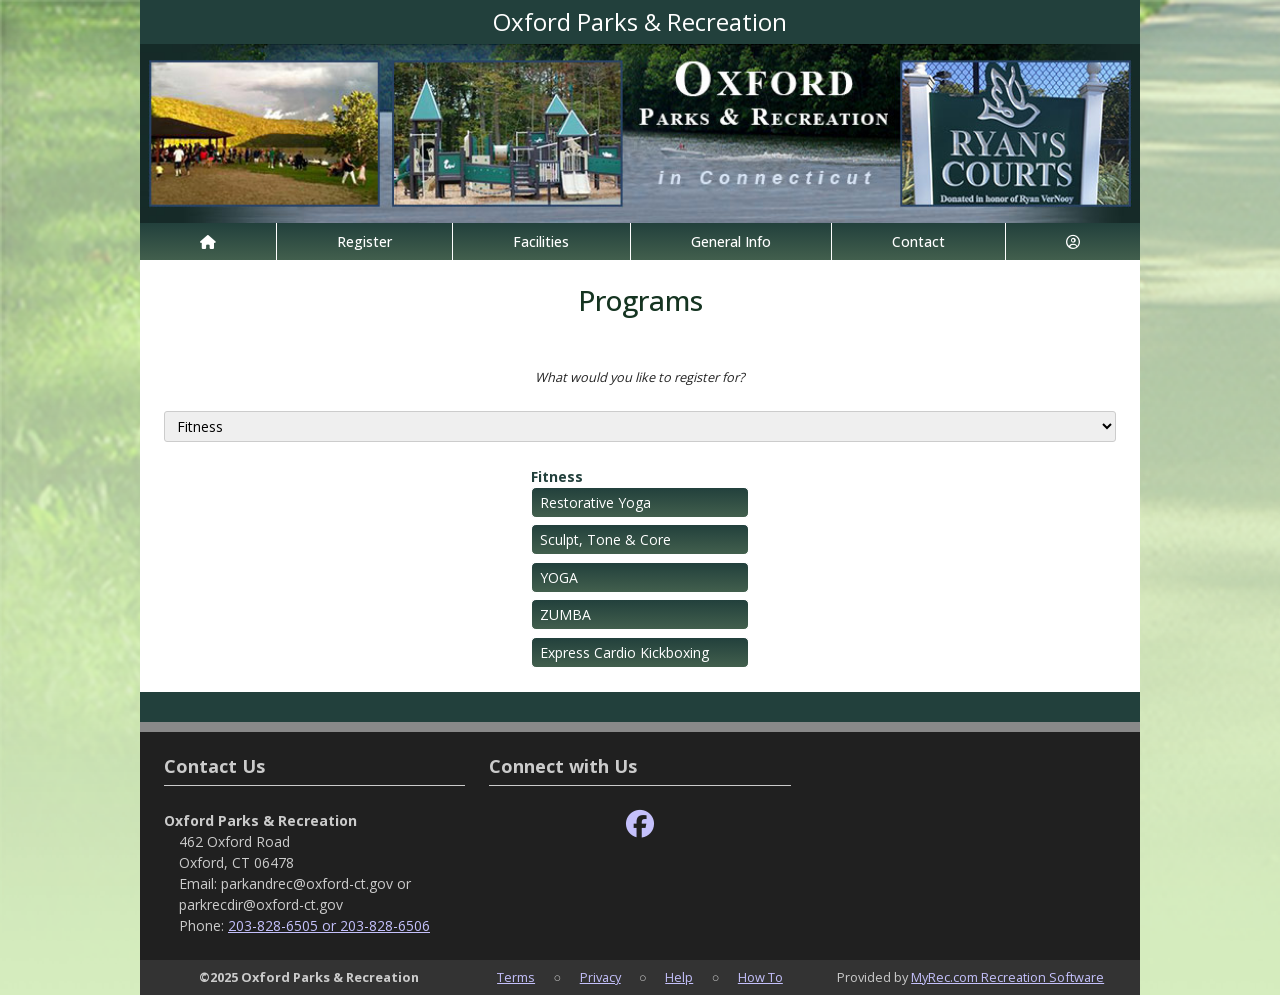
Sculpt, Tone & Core (605, 539)
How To (760, 977)
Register (364, 241)
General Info (731, 241)
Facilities (541, 241)
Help (679, 977)
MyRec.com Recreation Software (1007, 977)
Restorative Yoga (595, 502)
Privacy (600, 977)
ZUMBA (565, 614)
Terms (516, 977)
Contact (918, 241)
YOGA (559, 577)
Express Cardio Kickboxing (624, 652)
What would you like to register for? (640, 377)
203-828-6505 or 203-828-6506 (329, 925)
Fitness (557, 476)
